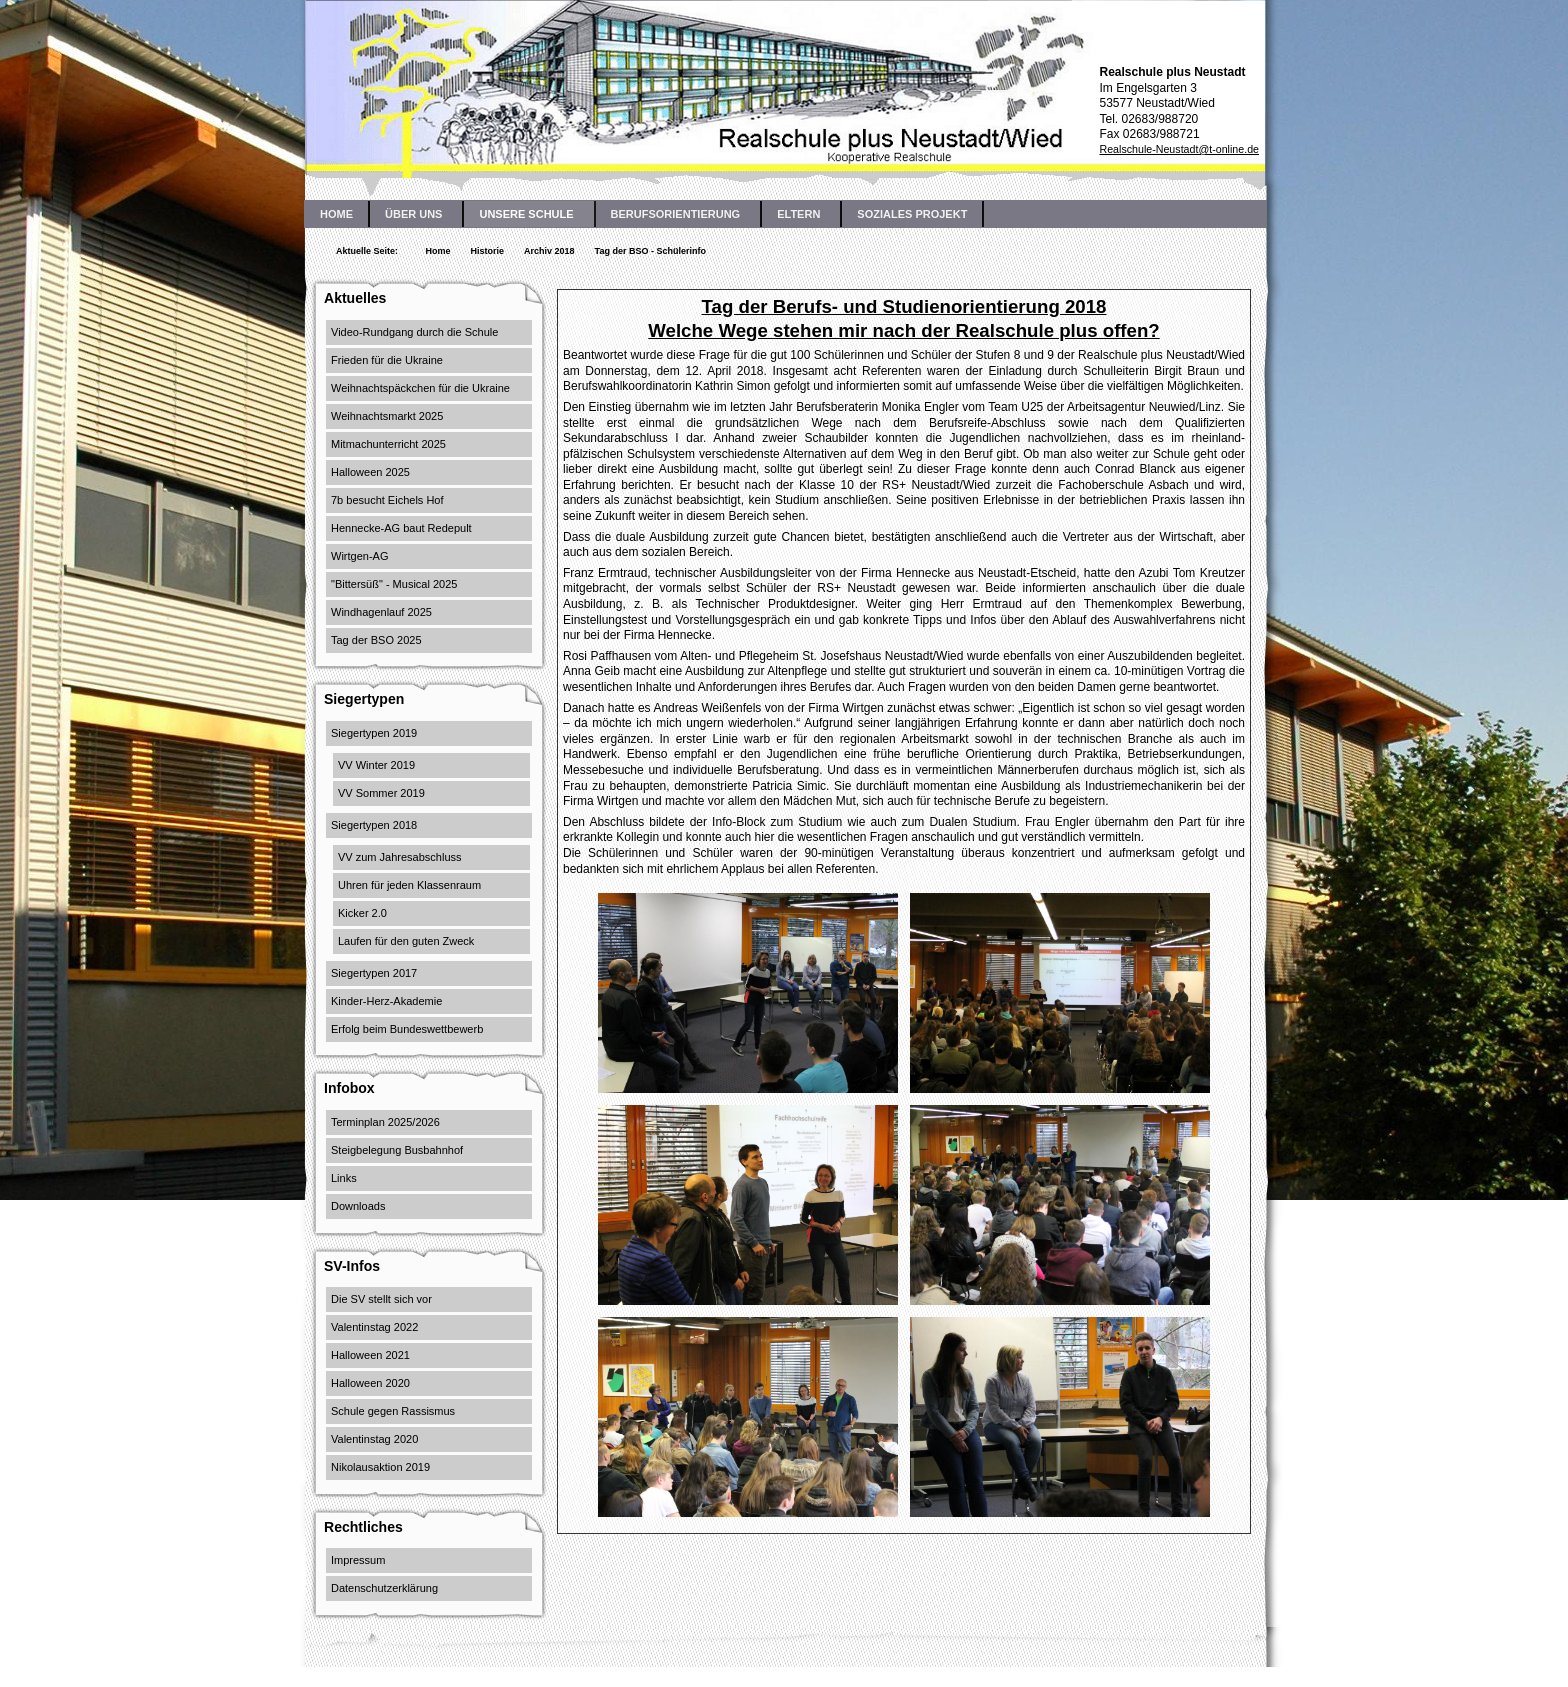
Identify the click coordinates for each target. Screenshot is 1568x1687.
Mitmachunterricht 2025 (388, 444)
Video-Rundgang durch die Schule (414, 332)
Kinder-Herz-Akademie (386, 1001)
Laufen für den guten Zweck (406, 941)
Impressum (358, 1560)
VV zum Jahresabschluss (400, 857)
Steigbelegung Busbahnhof (397, 1150)
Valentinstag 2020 (374, 1439)
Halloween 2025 (370, 472)
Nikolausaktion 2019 (380, 1467)
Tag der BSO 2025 (376, 640)
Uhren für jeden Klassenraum (409, 885)
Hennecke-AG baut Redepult (401, 528)
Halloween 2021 (370, 1355)
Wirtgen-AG (359, 556)
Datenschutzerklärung (384, 1588)
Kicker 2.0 (362, 913)
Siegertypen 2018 (374, 825)
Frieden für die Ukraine (387, 360)
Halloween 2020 (370, 1383)
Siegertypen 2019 (374, 733)
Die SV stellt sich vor (381, 1299)
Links (344, 1178)
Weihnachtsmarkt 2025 (387, 416)
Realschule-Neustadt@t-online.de (1179, 149)
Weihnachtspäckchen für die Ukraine (420, 388)
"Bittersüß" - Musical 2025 (394, 584)
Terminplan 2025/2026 (385, 1122)
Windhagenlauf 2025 (381, 612)
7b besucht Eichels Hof (387, 500)
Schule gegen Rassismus (393, 1411)
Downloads (358, 1206)
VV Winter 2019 (376, 765)
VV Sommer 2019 (381, 793)
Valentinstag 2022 (374, 1327)
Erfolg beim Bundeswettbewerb (407, 1029)
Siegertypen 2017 (374, 973)
